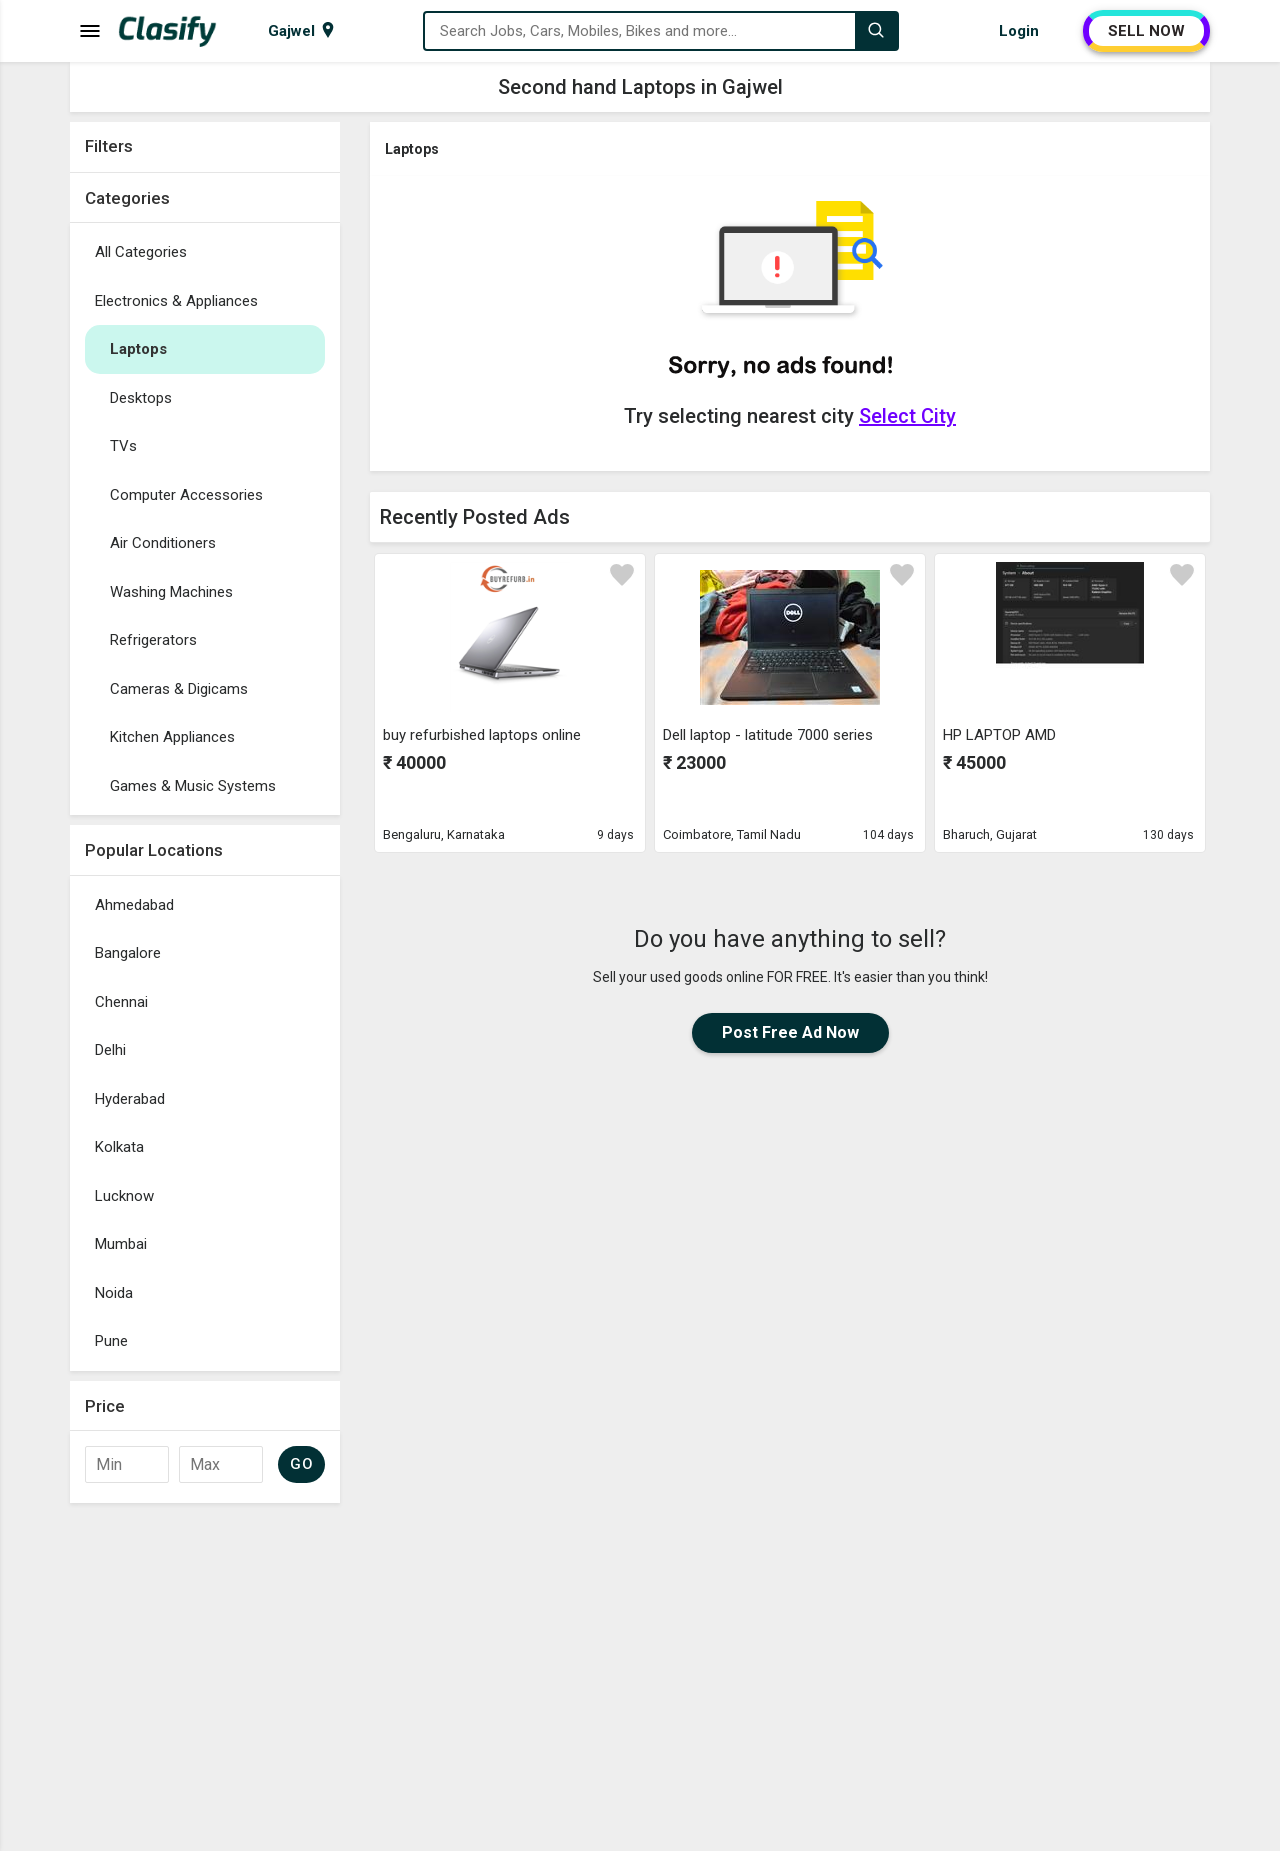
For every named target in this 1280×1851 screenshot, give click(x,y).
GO (301, 1464)
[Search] (876, 31)
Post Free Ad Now (790, 1032)
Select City (907, 416)
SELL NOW (1146, 31)
